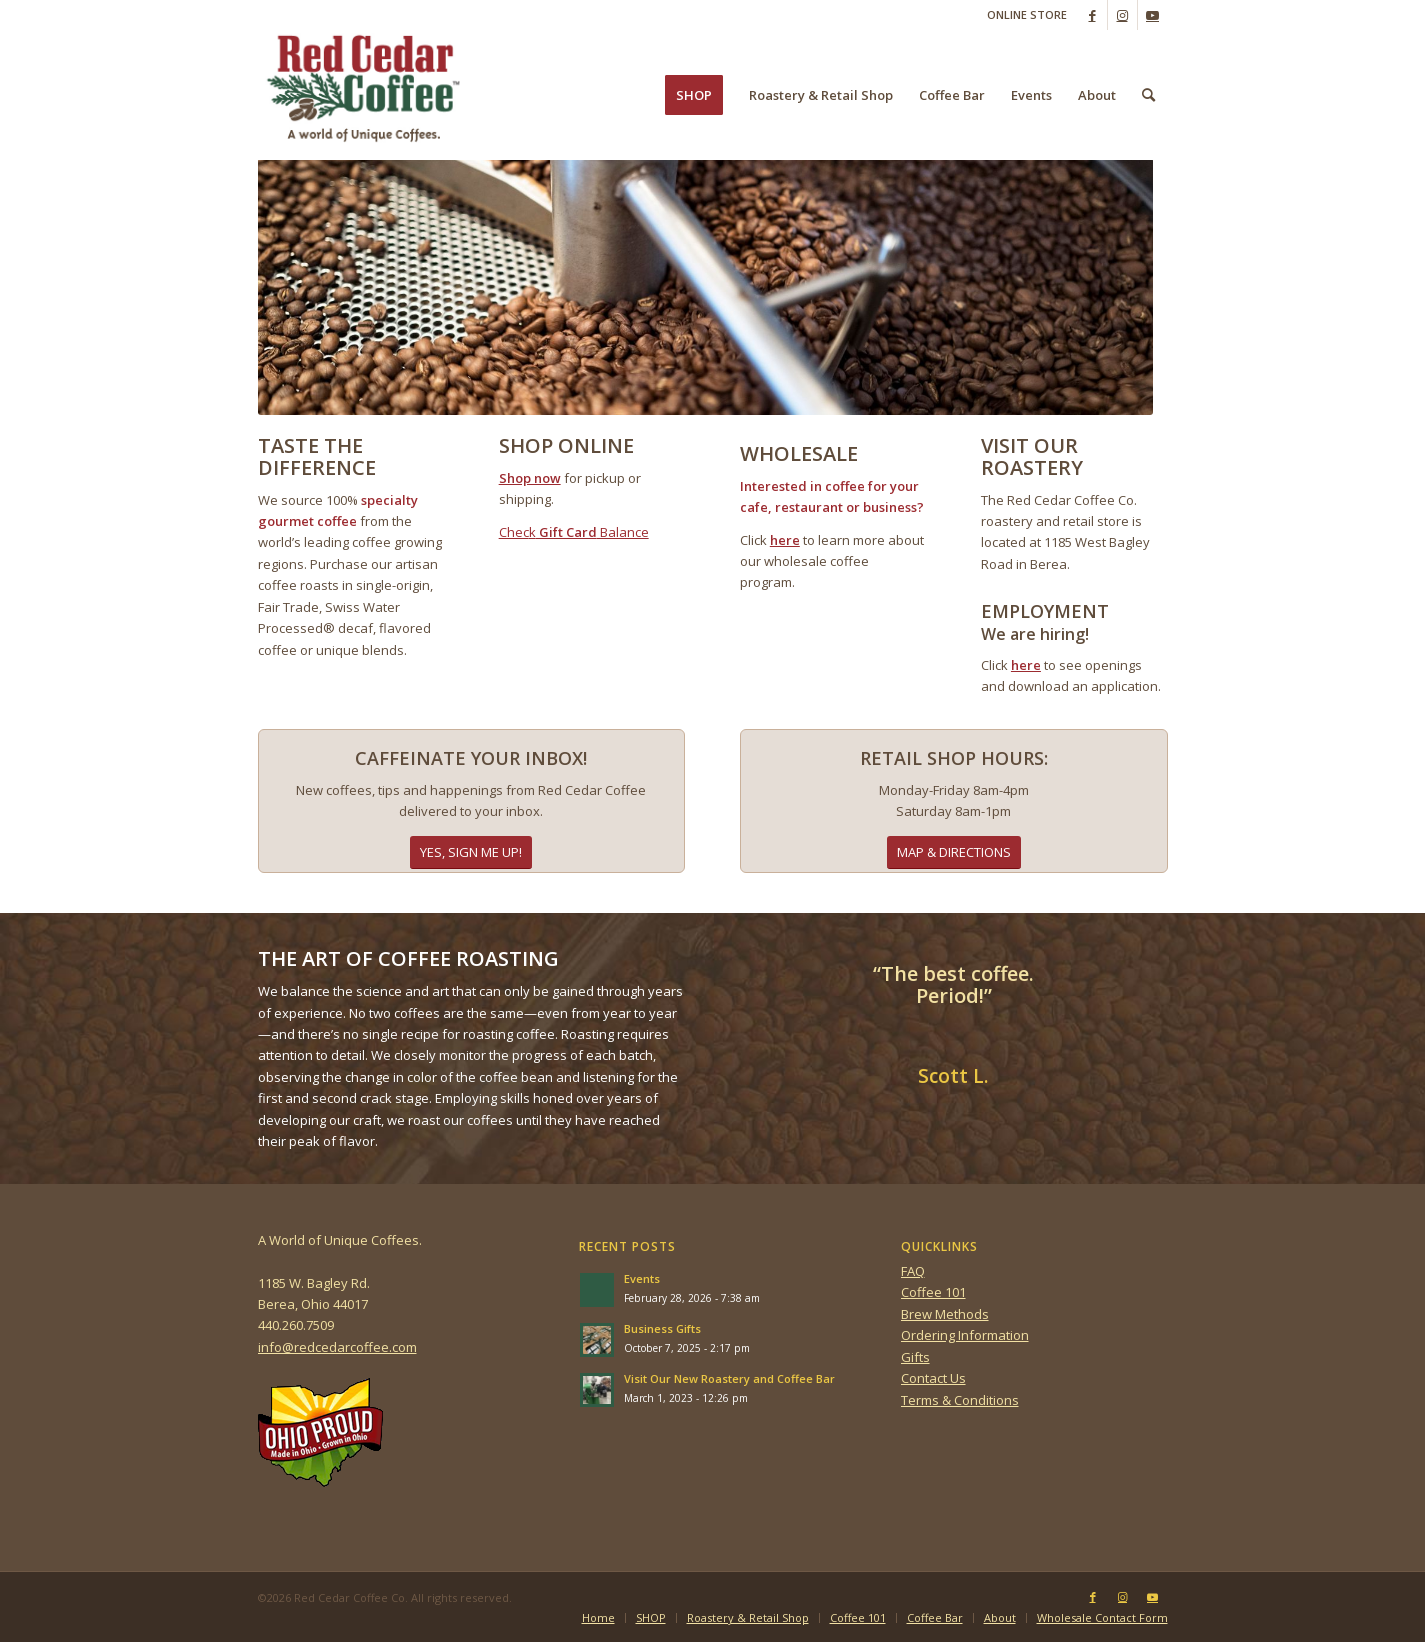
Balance (623, 532)
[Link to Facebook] (1092, 15)
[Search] (1148, 95)
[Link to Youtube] (1153, 15)
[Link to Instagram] (1122, 15)
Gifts (915, 1357)
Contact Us (933, 1378)
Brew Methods (945, 1314)
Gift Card (566, 532)
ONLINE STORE (1027, 14)
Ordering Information (965, 1335)
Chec (514, 532)
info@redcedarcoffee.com (337, 1347)
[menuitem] (1022, 15)
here (785, 540)
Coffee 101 (933, 1292)
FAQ (913, 1271)
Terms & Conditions (960, 1400)
